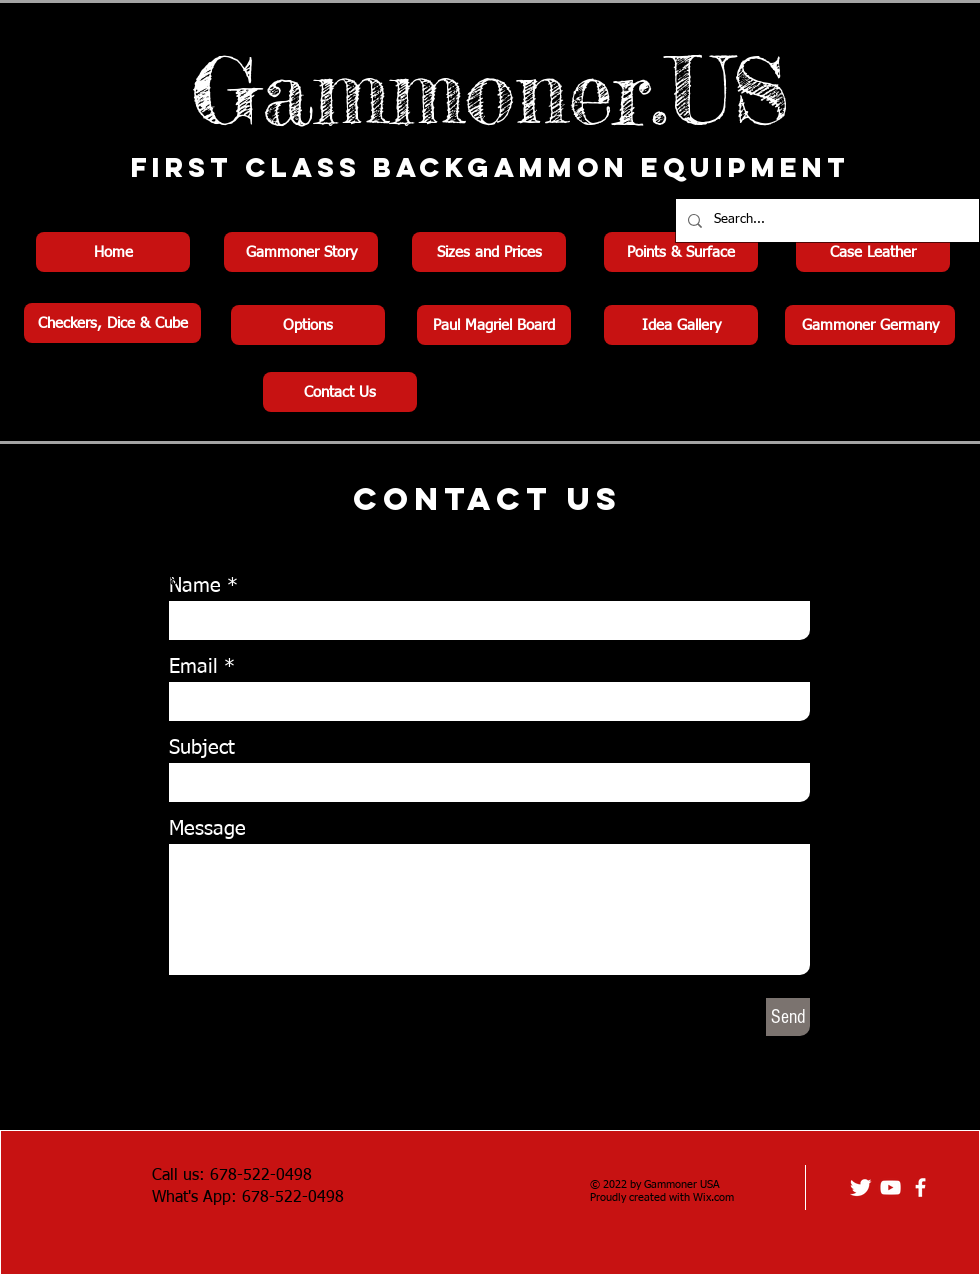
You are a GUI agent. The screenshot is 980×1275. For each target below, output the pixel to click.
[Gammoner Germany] (870, 325)
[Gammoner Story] (301, 252)
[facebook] (920, 1187)
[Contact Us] (340, 392)
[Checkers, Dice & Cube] (112, 323)
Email (193, 667)
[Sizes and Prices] (489, 252)
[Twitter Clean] (860, 1187)
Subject (202, 748)
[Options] (308, 325)
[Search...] (825, 220)
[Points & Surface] (681, 252)
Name (195, 586)
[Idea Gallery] (681, 325)
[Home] (113, 252)
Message (207, 829)
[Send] (788, 1017)
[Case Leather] (873, 252)
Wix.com (713, 1197)
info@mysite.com (84, 614)
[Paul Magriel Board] (494, 325)
